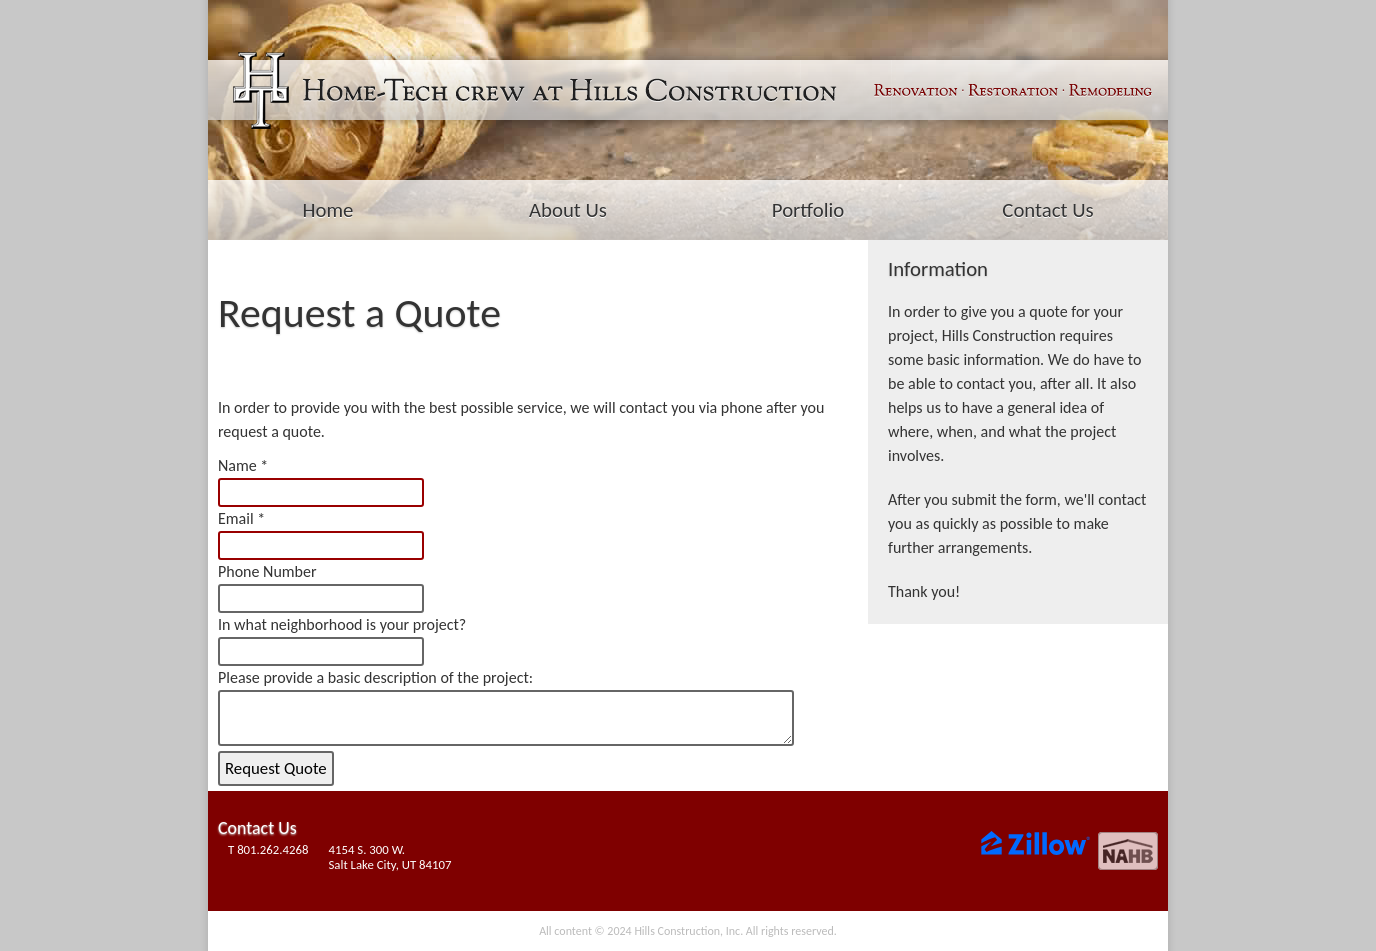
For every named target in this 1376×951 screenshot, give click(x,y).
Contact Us (1047, 210)
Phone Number (267, 571)
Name (237, 465)
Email (236, 518)
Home (328, 210)
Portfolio (808, 210)
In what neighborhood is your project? (342, 624)
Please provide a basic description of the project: (375, 677)
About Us (568, 210)
